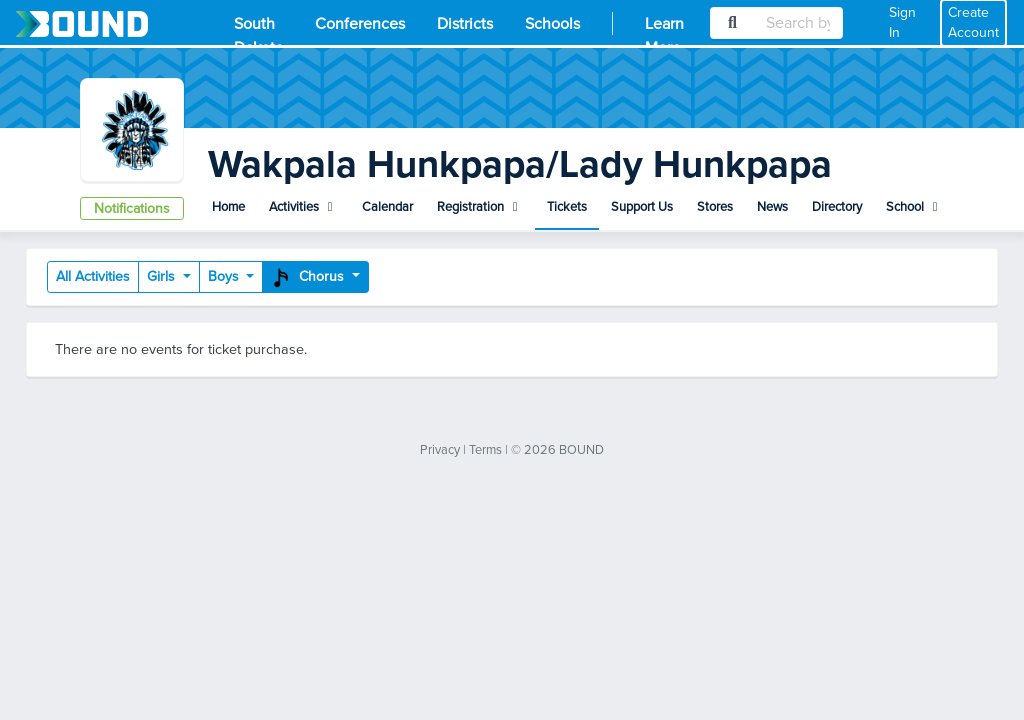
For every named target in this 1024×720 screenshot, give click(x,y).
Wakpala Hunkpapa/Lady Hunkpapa (520, 165)
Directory (837, 207)
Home (228, 207)
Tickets (567, 207)
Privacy (440, 450)
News (772, 207)
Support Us (642, 207)
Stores (715, 207)
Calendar (387, 207)
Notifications (132, 208)
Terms (485, 450)
